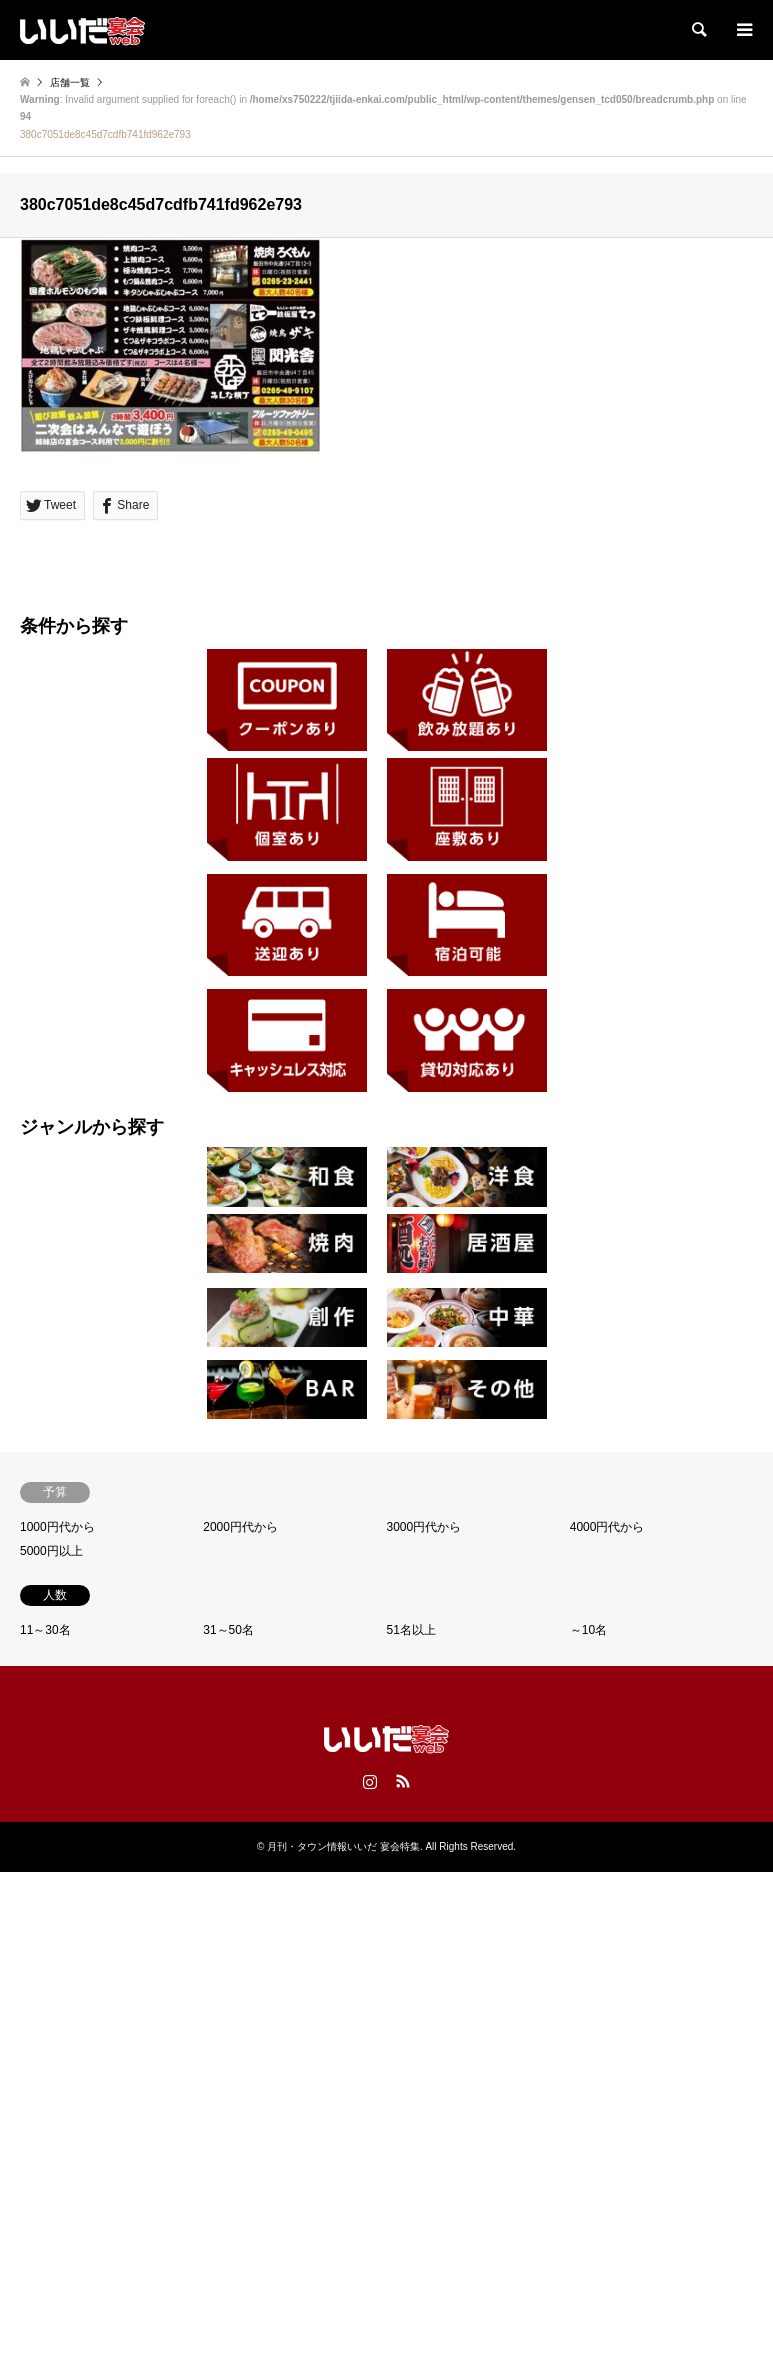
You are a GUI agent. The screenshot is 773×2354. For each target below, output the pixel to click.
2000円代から (240, 1527)
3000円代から (424, 1527)
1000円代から (57, 1527)
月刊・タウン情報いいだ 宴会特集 (343, 1846)
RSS (403, 1781)
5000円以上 (51, 1551)
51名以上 (411, 1630)
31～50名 (228, 1630)
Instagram (370, 1781)
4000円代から (607, 1527)
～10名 (588, 1630)
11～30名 (45, 1630)
